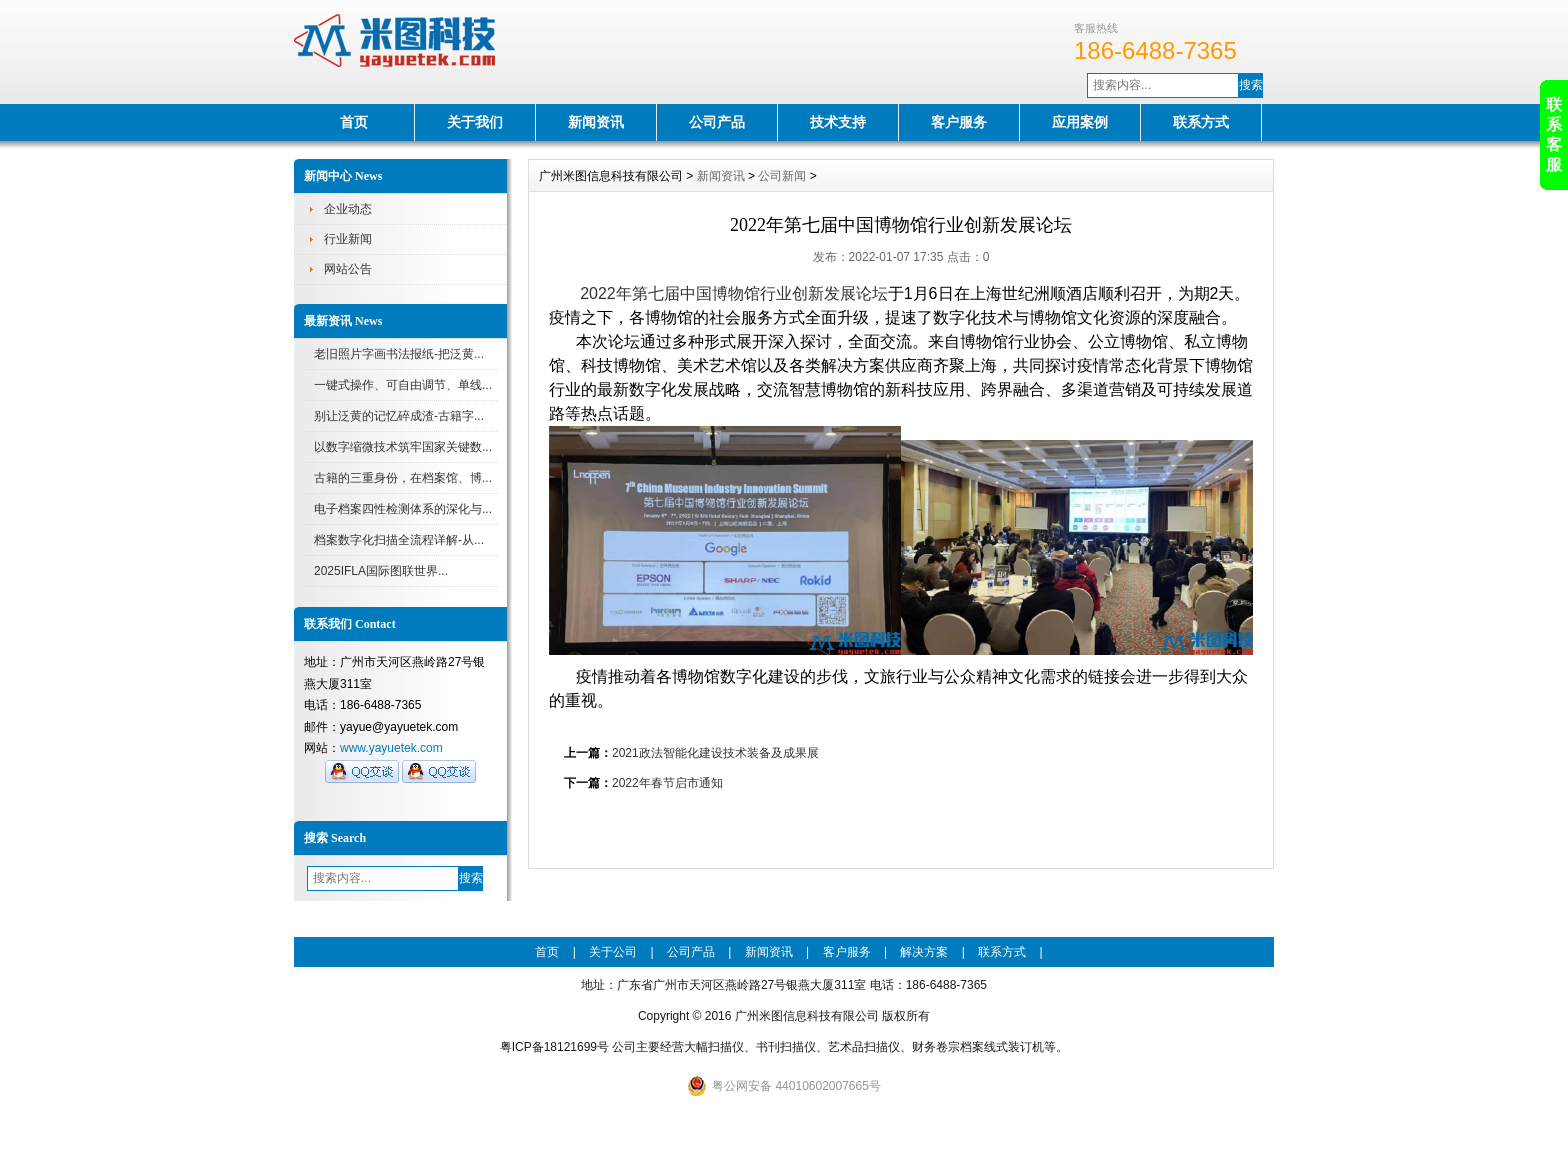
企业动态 (348, 209)
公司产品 (717, 122)
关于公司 (613, 952)
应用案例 (1080, 122)
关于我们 (475, 122)
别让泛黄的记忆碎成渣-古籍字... (399, 416)
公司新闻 (782, 176)
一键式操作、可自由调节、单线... (403, 385)
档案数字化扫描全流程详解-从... (399, 540)
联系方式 (1201, 122)
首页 (354, 122)
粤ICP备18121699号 (554, 1047)
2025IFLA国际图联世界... (381, 571)
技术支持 (838, 122)
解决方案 (924, 952)
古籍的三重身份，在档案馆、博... (403, 478)
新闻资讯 (596, 122)
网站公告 (348, 269)
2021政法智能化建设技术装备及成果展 (715, 753)
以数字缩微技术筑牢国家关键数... (403, 447)
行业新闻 (348, 239)
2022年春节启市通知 (667, 783)
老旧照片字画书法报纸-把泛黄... (399, 354)
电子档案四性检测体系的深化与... (403, 509)
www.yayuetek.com (391, 748)
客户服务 (959, 122)
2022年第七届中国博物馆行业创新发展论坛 (734, 293)
